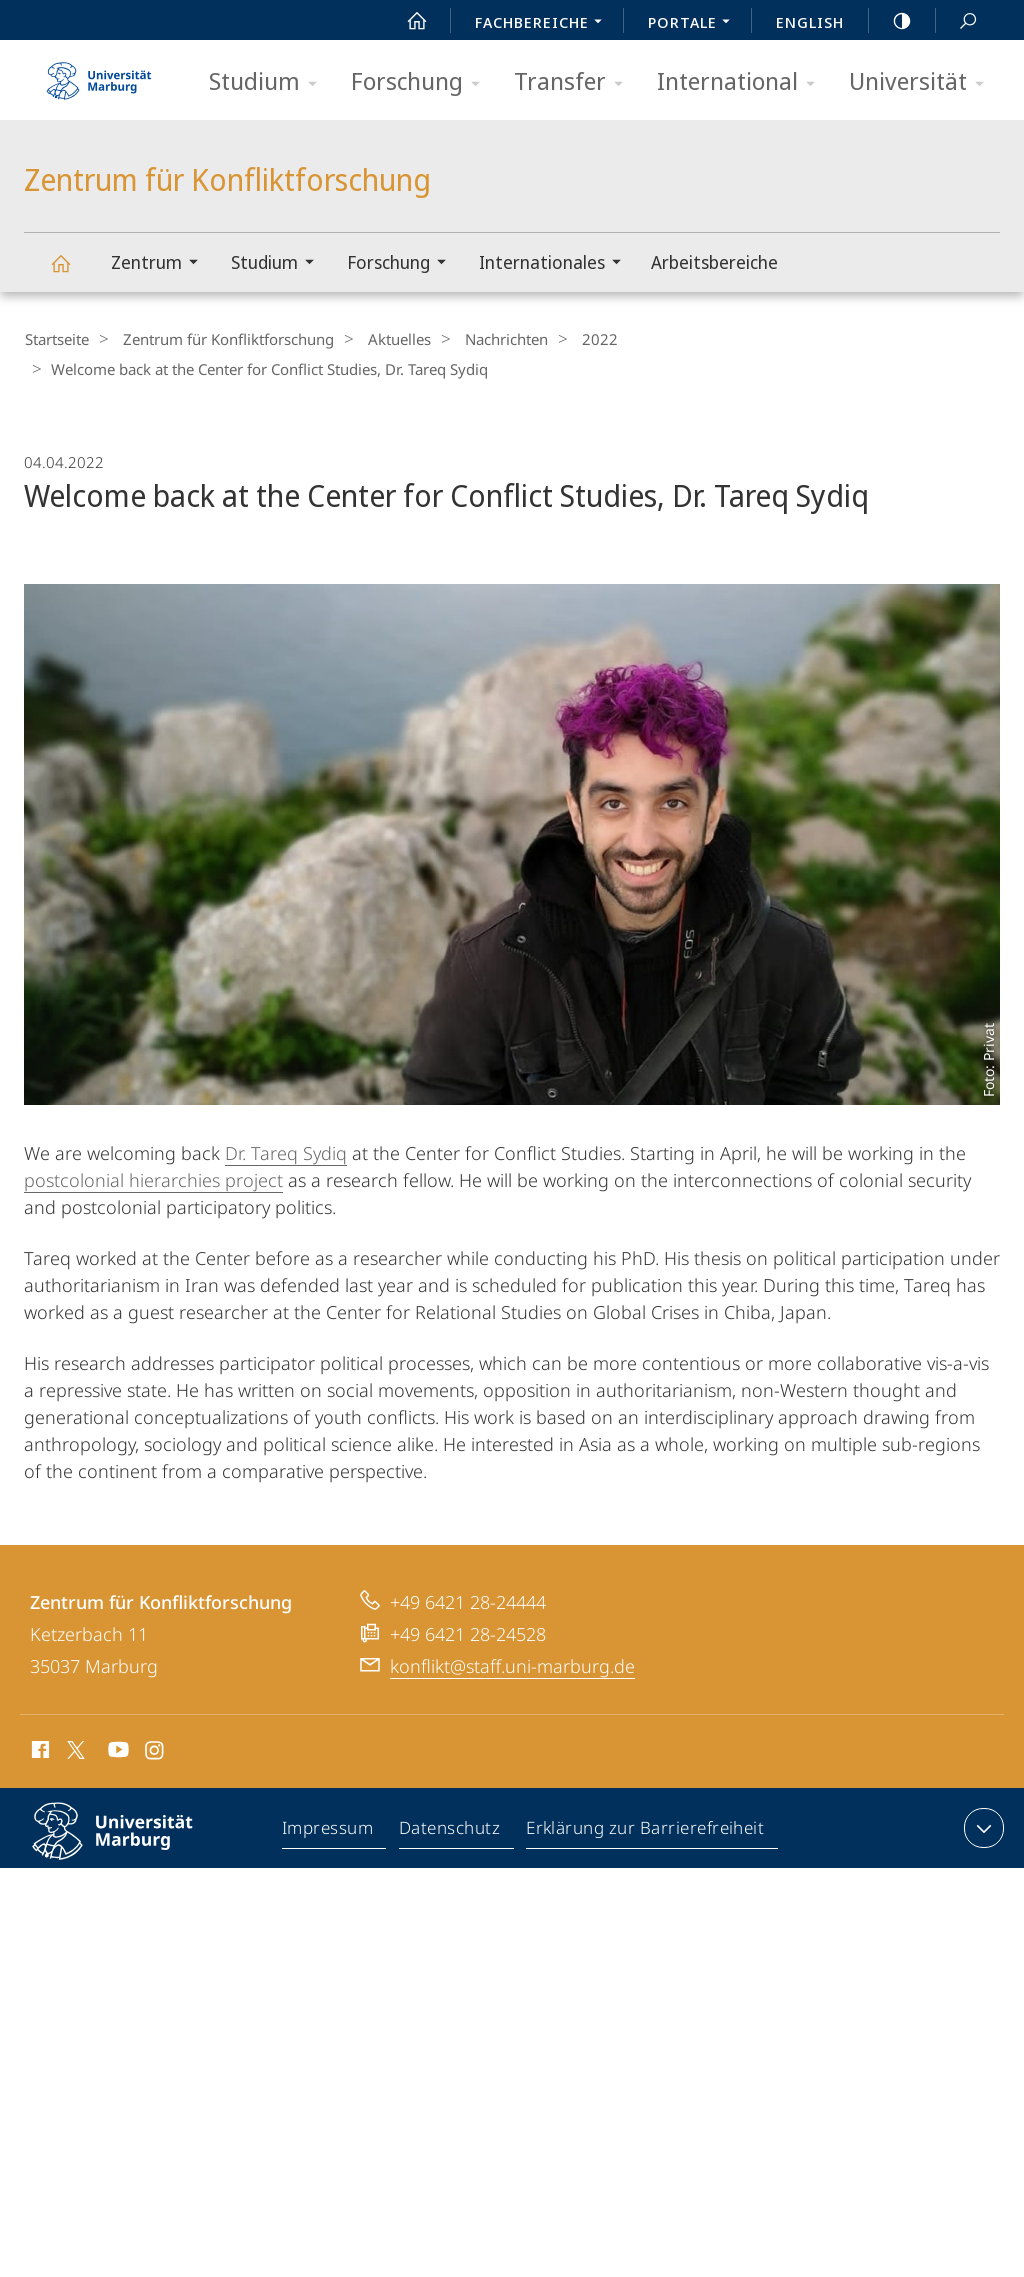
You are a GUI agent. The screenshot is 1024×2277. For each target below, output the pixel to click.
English (810, 22)
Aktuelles (382, 339)
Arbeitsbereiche (714, 262)
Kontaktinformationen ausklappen (981, 1826)
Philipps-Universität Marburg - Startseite (99, 74)
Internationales (556, 264)
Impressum (328, 1830)
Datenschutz (450, 1830)
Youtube (116, 1751)
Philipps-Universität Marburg (130, 1845)
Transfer (575, 82)
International (742, 82)
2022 (567, 339)
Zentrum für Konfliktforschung (72, 272)
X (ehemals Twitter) (72, 1748)
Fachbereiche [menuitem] (544, 24)
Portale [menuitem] (694, 24)
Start (406, 21)
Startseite (56, 339)
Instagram (155, 1751)
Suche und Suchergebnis (957, 21)
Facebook (38, 1751)
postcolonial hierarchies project (153, 1178)
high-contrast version (891, 21)
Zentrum (161, 264)
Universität (923, 82)
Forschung (422, 82)
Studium (269, 82)
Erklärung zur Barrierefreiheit (646, 1830)
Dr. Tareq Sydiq (286, 1151)
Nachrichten (481, 339)
